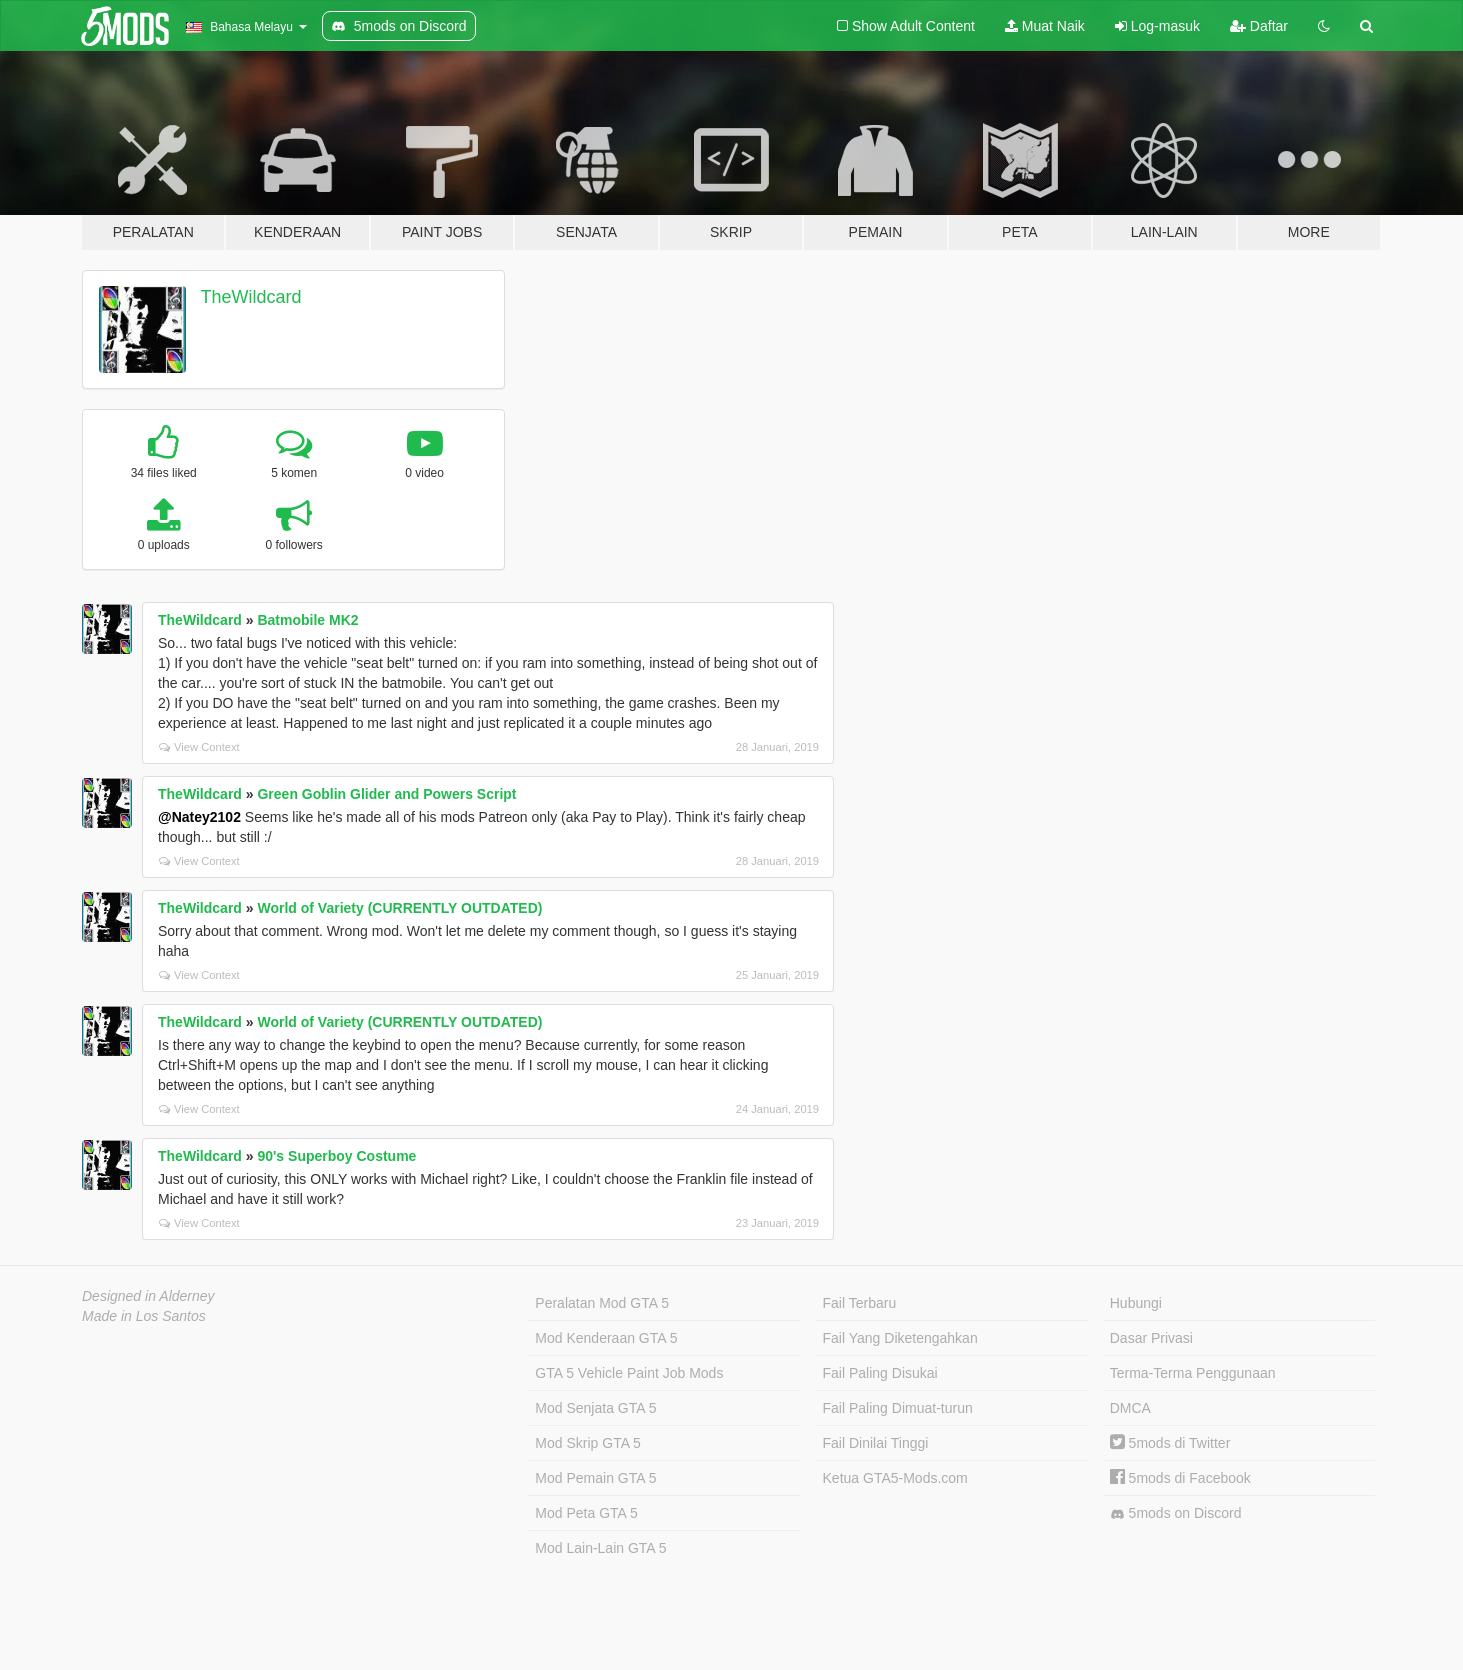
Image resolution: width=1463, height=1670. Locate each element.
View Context (199, 747)
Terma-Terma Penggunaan (1193, 1373)
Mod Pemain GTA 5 (595, 1478)
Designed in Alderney (148, 1296)
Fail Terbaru (860, 1303)
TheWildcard (251, 297)
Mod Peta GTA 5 (586, 1513)
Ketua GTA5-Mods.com (895, 1478)
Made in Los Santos (144, 1316)
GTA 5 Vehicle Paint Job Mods (629, 1373)
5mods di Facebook (1180, 1478)
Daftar (1259, 26)
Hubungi (1136, 1303)
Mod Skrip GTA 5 (588, 1443)
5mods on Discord (1176, 1513)
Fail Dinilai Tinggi (876, 1443)
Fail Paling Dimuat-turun (898, 1408)
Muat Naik (1045, 26)
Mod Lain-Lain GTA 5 (600, 1548)
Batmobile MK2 (307, 620)
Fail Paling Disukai (880, 1373)
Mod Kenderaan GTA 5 (606, 1338)
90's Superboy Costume (336, 1156)
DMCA (1130, 1408)
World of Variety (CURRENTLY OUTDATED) (399, 908)
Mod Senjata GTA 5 (595, 1408)
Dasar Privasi (1151, 1338)
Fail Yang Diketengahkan (900, 1338)
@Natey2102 (199, 817)
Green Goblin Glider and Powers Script (386, 794)
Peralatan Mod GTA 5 (602, 1303)
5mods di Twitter (1170, 1443)
